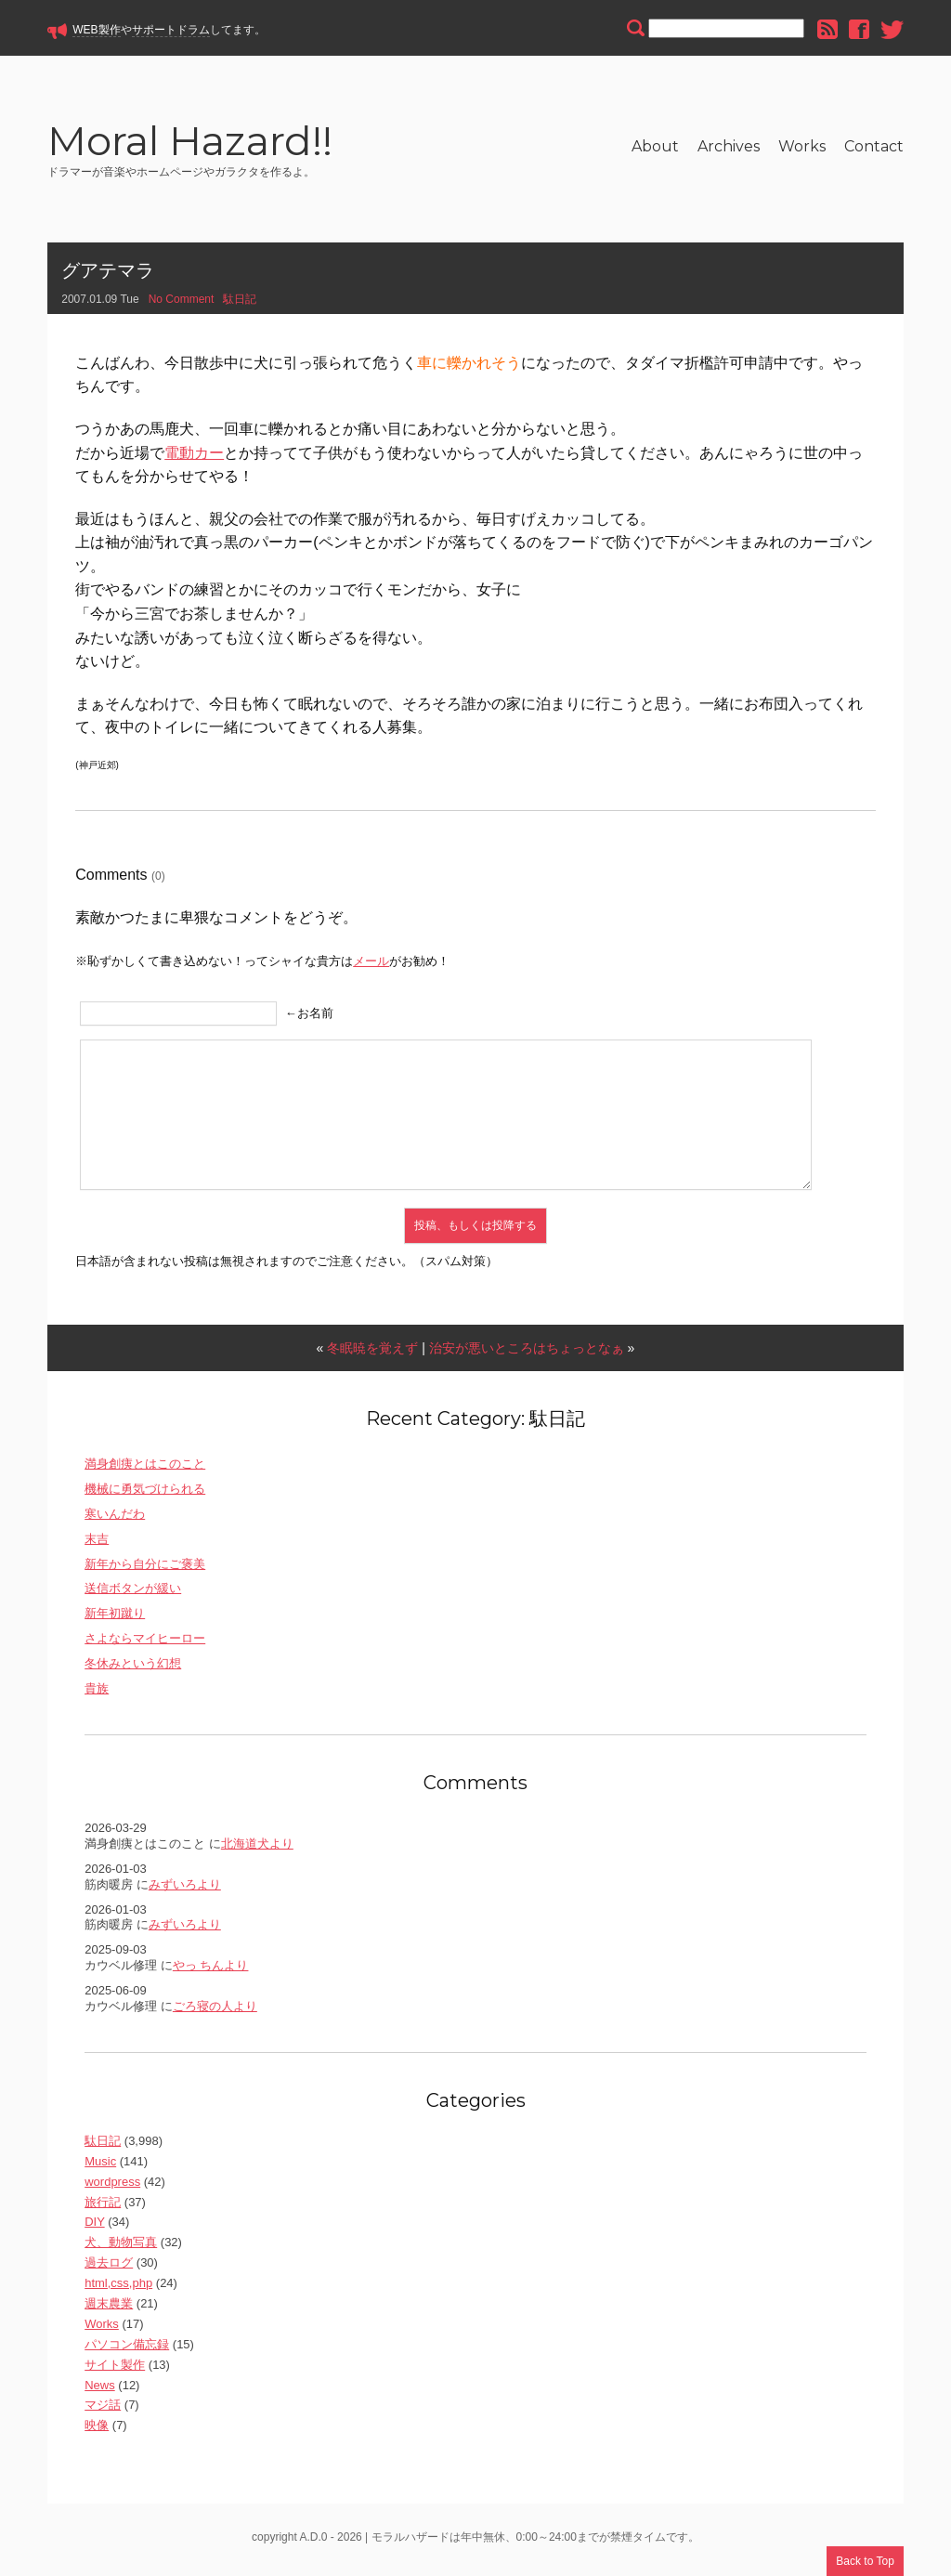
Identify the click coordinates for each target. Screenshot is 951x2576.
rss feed (827, 29)
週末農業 (109, 2309)
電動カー (194, 458)
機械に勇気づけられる (145, 1494)
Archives (728, 146)
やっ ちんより (211, 1971)
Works (802, 146)
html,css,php (118, 2288)
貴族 (97, 1694)
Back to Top (864, 2561)
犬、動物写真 (121, 2249)
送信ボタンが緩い (133, 1595)
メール (371, 967)
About (655, 146)
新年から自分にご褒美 (145, 1569)
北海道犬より (257, 1849)
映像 (97, 2432)
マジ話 (103, 2411)
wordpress (112, 2187)
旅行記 (103, 2208)
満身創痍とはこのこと (145, 1469)
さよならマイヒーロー (145, 1645)
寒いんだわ (115, 1519)
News (100, 2391)
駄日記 (239, 304)
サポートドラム (171, 29)
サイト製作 (115, 2370)
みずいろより (185, 1890)
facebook (859, 29)
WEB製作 (96, 29)
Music (100, 2167)
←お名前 (309, 1019)
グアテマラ (107, 276)
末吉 (97, 1544)
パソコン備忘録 (127, 2350)
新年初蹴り (115, 1620)
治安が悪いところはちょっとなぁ (526, 1353)
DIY (94, 2228)
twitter (892, 29)
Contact (874, 146)
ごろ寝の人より (215, 2012)
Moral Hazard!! (214, 146)
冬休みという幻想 (133, 1669)
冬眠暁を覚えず (372, 1353)
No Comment (182, 304)
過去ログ (109, 2268)
